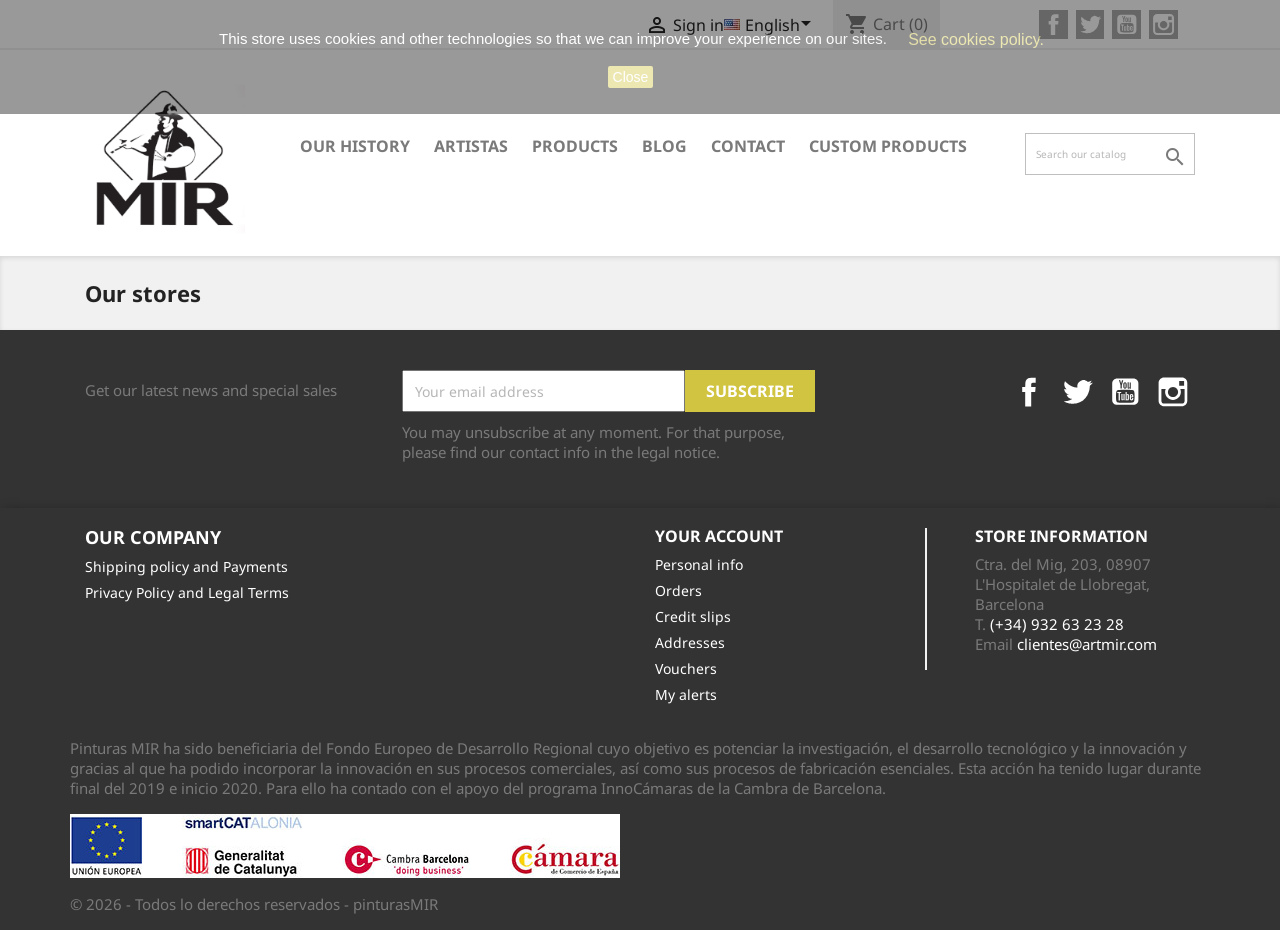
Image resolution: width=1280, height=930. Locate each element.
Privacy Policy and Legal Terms (187, 592)
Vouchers (686, 668)
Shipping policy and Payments (186, 566)
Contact (748, 146)
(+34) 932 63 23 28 (1057, 624)
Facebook (1029, 392)
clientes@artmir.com (1087, 644)
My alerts (686, 694)
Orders (678, 590)
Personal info (699, 564)
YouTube (1125, 392)
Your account (719, 536)
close (631, 77)
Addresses (690, 642)
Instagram (1173, 392)
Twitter (1077, 392)
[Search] (1110, 154)
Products (575, 146)
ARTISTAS (471, 146)
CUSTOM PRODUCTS (888, 146)
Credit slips (693, 616)
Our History (355, 146)
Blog (664, 146)
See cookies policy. (976, 39)
